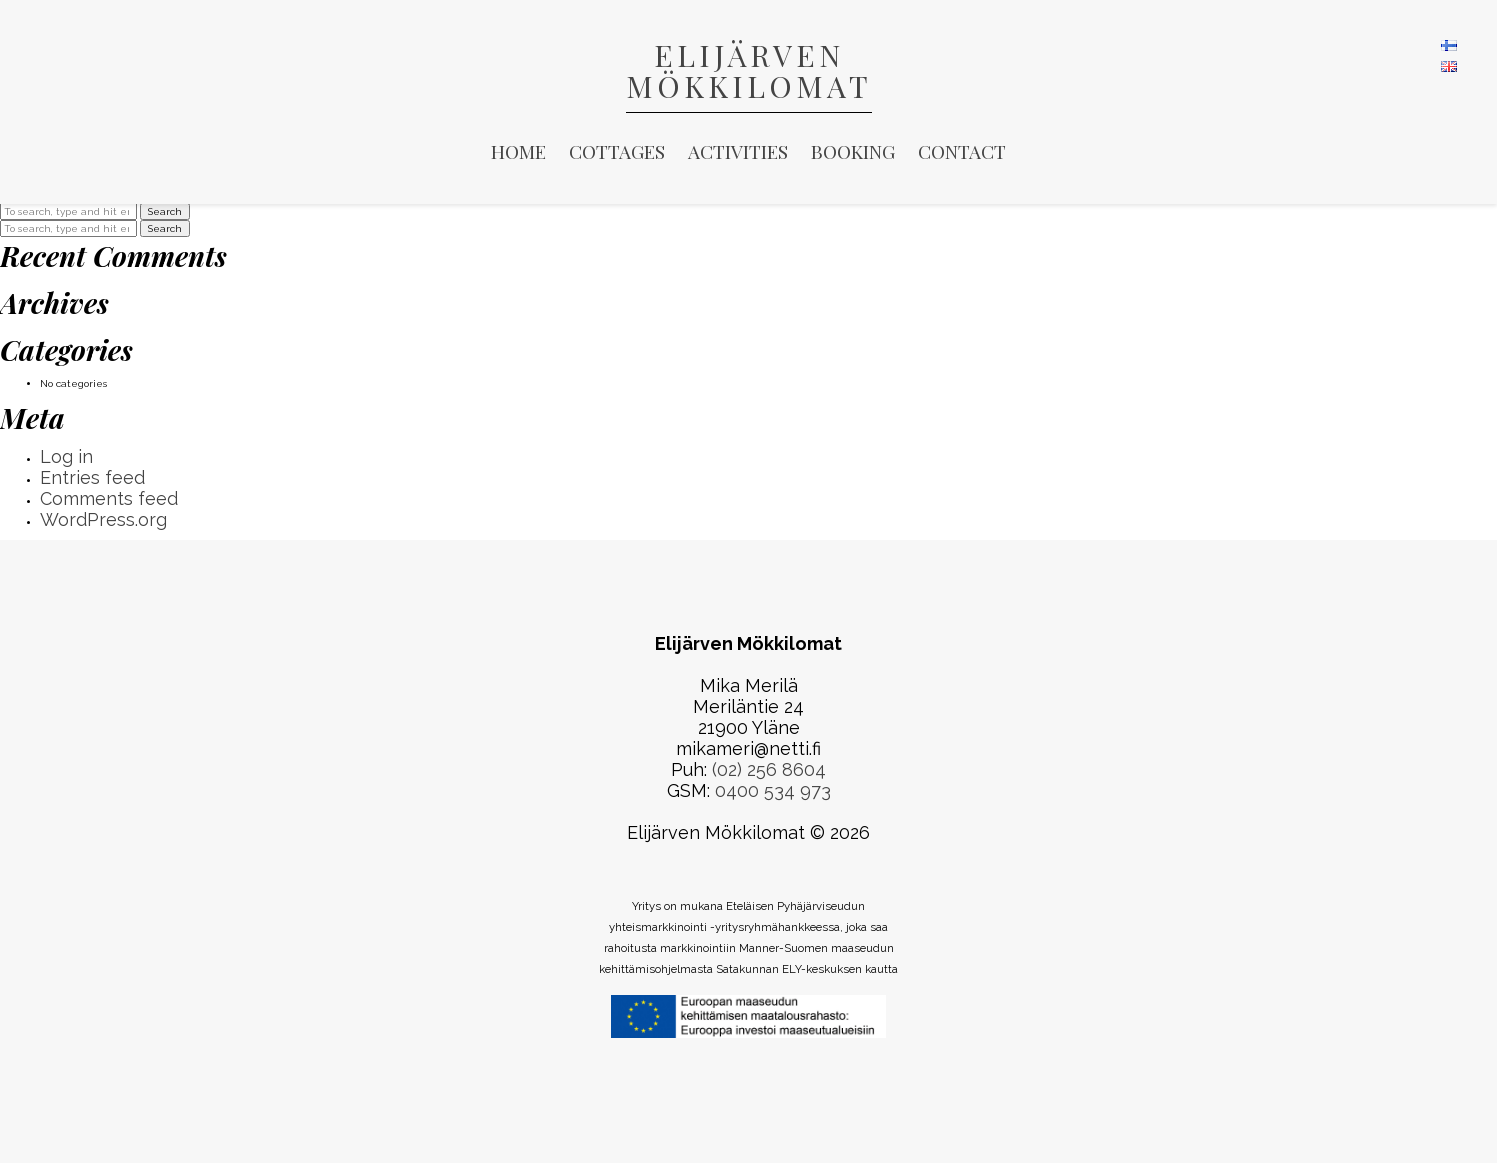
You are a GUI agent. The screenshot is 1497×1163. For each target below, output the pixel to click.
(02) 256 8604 (769, 769)
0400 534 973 (773, 790)
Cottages (617, 151)
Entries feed (92, 477)
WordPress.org (103, 519)
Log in (66, 456)
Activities (738, 151)
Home (518, 151)
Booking (853, 151)
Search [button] (165, 211)
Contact (962, 151)
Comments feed (109, 498)
